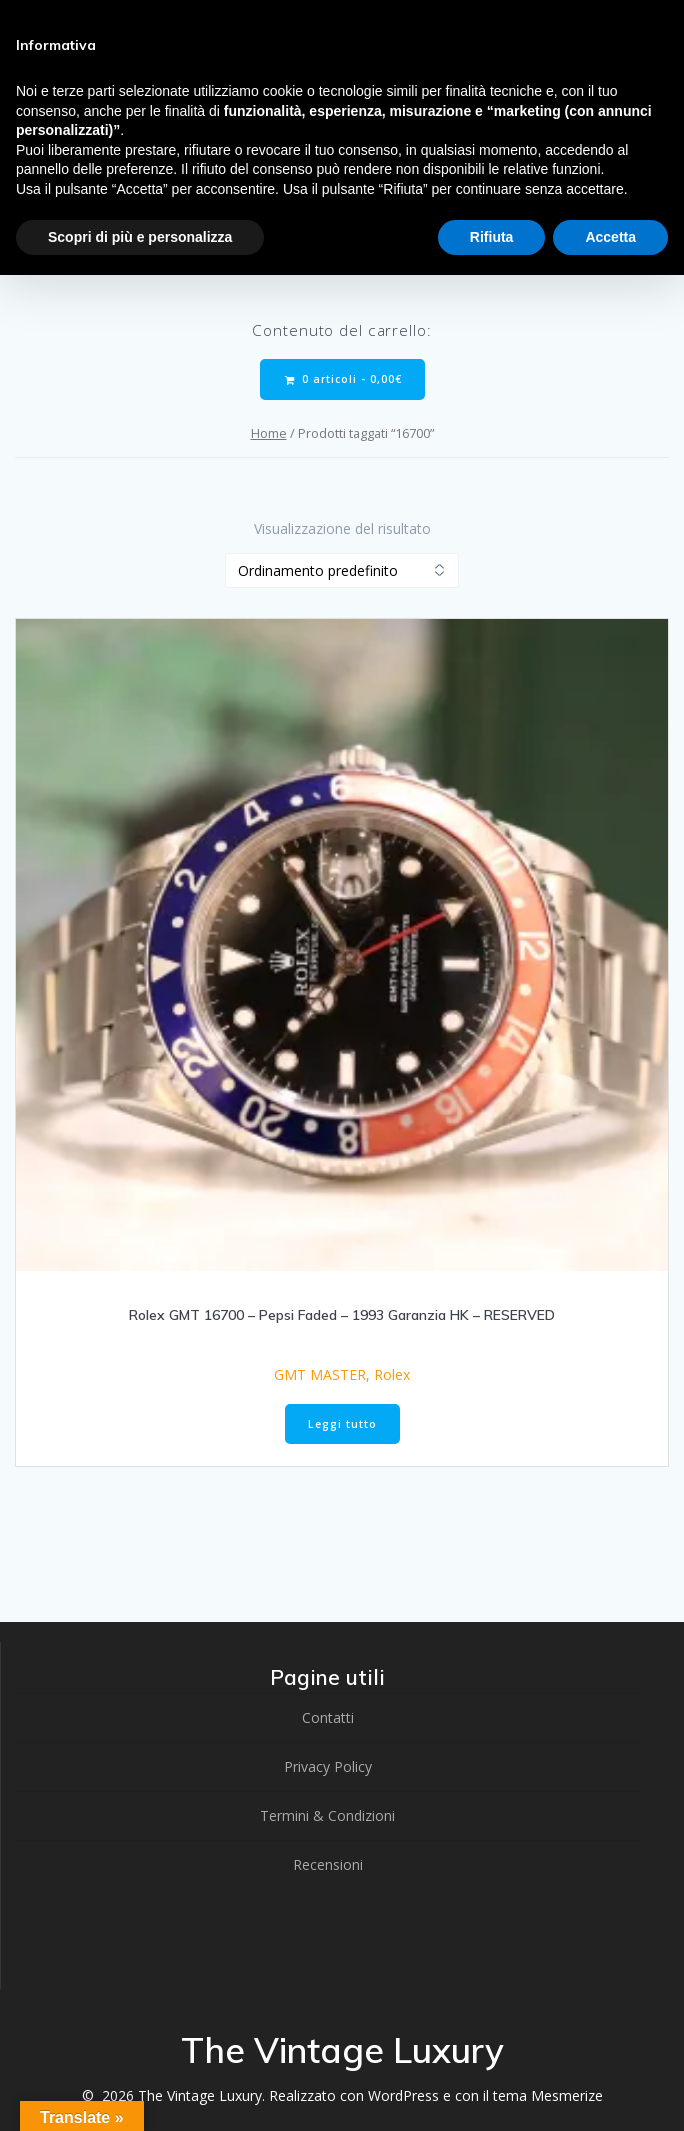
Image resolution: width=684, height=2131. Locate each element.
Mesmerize (567, 2095)
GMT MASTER (320, 1374)
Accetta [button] (610, 237)
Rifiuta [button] (492, 237)
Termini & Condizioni (327, 1815)
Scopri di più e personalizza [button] (140, 237)
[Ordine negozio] (342, 570)
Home (269, 433)
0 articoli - (343, 379)
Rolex (392, 1374)
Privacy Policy (328, 1766)
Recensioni (328, 1864)
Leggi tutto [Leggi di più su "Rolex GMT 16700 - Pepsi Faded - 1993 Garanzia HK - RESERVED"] (342, 1424)
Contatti (328, 1717)
